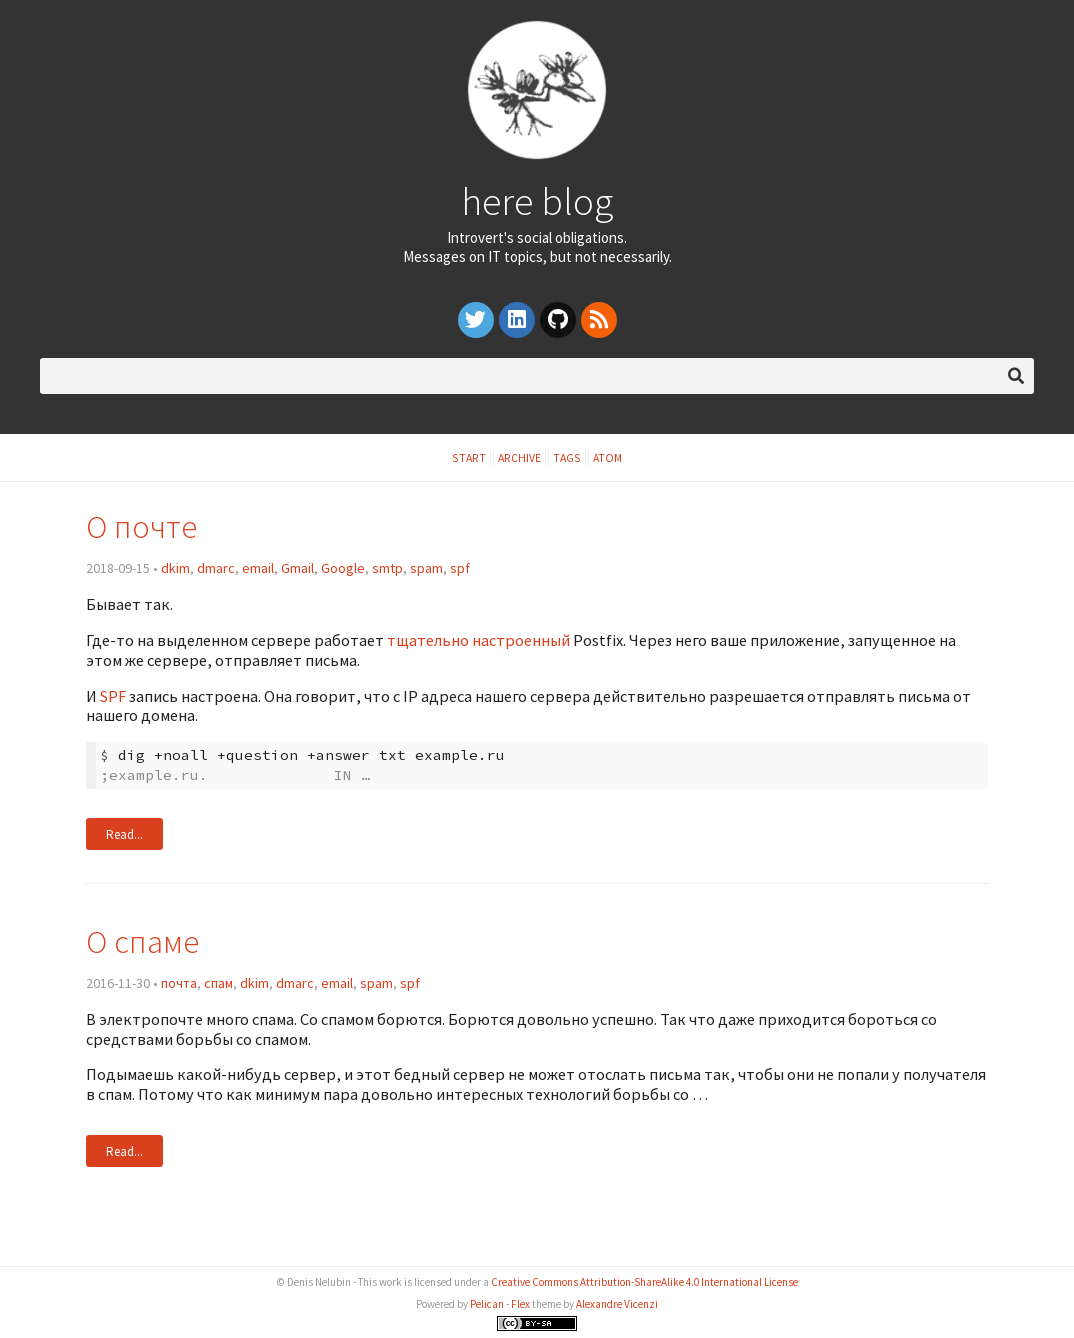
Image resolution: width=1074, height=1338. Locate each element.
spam (426, 568)
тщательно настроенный (478, 640)
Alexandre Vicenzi (617, 1304)
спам (218, 983)
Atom (607, 457)
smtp (387, 568)
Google (343, 568)
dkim (175, 568)
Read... (124, 834)
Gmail (297, 568)
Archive (519, 457)
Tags (567, 457)
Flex (520, 1304)
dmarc (216, 568)
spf (460, 568)
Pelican (487, 1304)
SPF (113, 696)
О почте (141, 526)
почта (179, 983)
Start (469, 457)
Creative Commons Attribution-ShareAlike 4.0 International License (644, 1282)
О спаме (142, 941)
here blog (537, 201)
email (258, 568)
